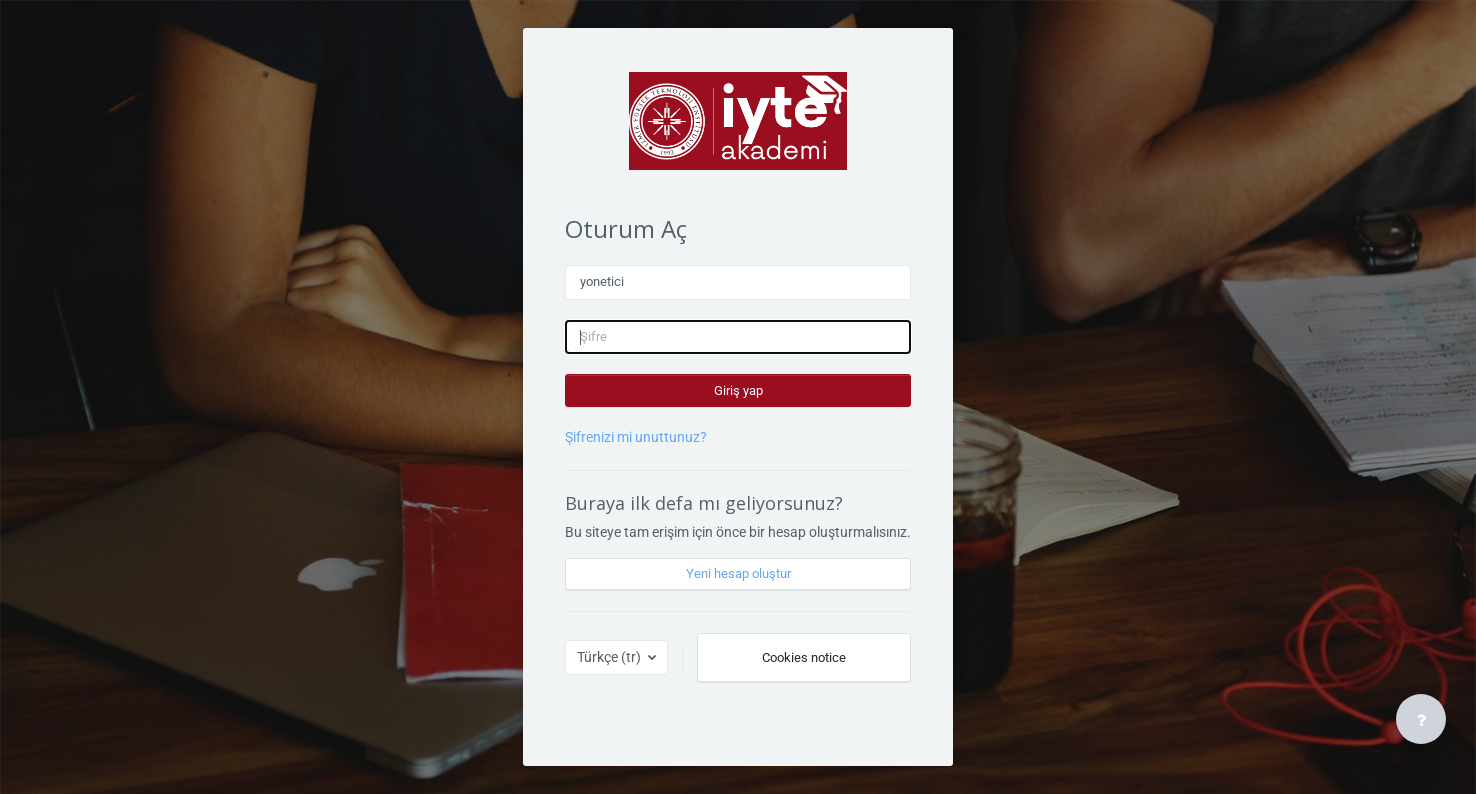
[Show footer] (1421, 719)
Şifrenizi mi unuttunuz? (636, 437)
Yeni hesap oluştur (738, 573)
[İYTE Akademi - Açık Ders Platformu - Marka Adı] (738, 121)
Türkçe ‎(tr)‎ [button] (610, 657)
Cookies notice (804, 657)
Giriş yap (738, 390)
